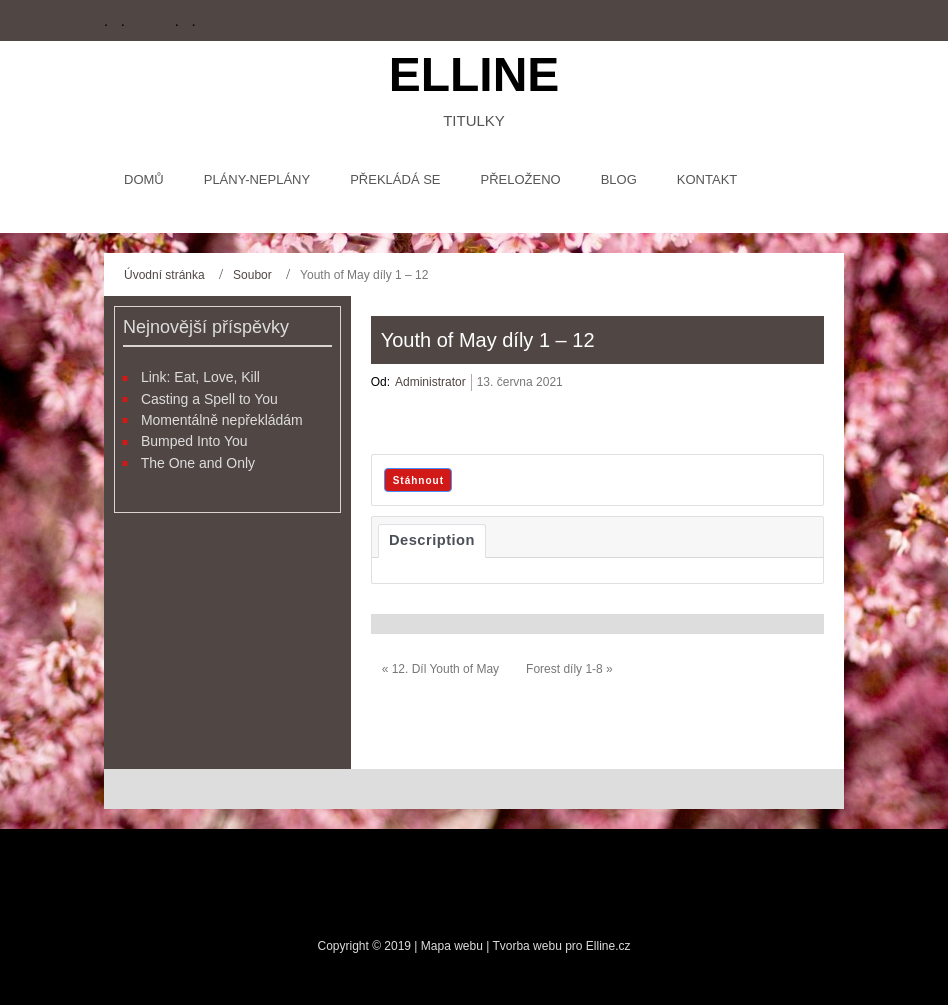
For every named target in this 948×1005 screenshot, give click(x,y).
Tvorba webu (526, 946)
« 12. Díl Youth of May (440, 669)
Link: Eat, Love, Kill (200, 377)
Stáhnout (418, 480)
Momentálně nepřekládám (222, 420)
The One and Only (198, 463)
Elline (474, 74)
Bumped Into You (194, 441)
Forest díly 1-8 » (569, 669)
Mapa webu (453, 946)
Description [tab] (432, 540)
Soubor (252, 275)
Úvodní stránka (164, 275)
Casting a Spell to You (209, 399)
